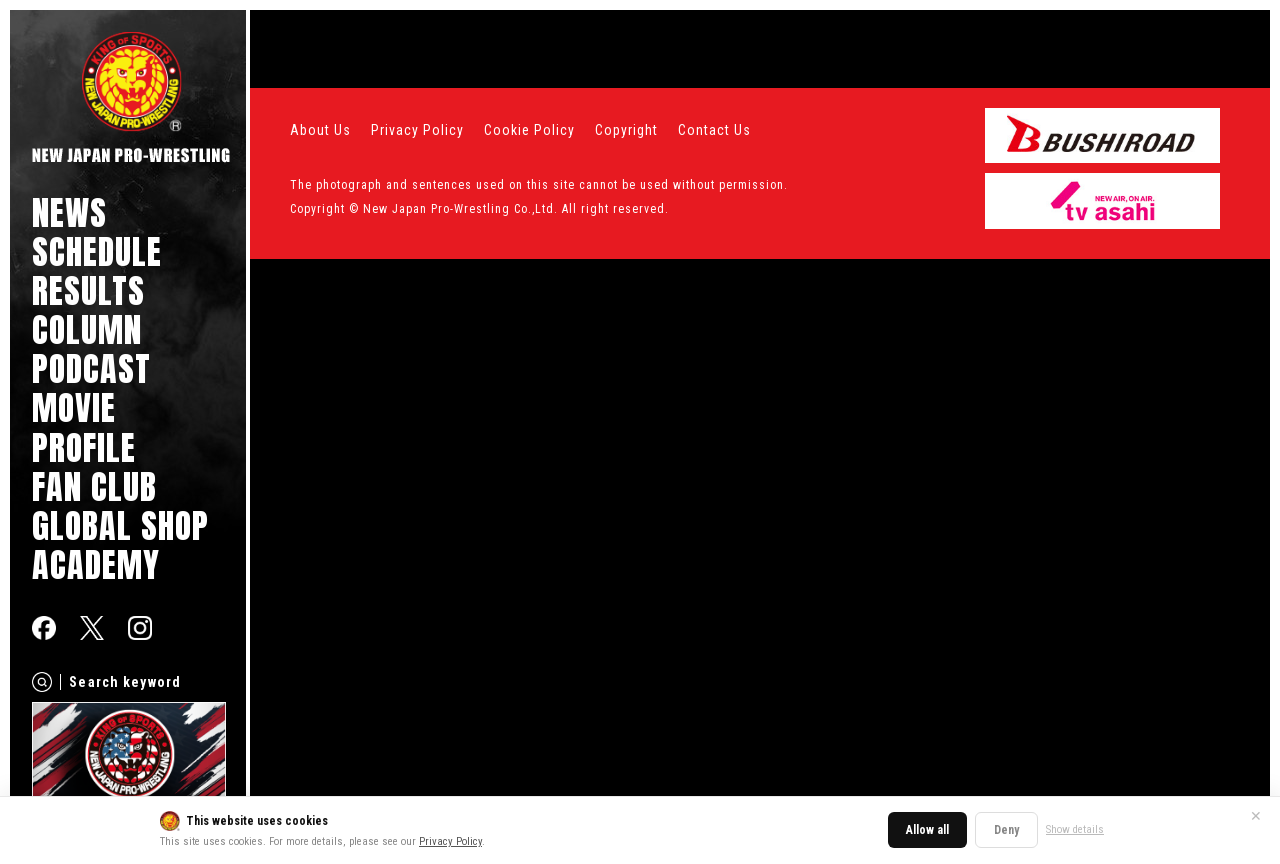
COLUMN (87, 329)
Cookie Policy (529, 130)
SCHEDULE (97, 251)
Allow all (927, 830)
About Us (320, 130)
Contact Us (714, 130)
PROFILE (84, 447)
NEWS (69, 212)
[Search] (42, 682)
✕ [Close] (1256, 816)
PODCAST (91, 368)
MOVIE (74, 407)
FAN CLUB (94, 486)
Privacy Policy (450, 841)
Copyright (626, 130)
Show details (1075, 829)
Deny (1006, 830)
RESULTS (88, 290)
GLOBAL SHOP (120, 525)
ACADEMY (96, 564)
